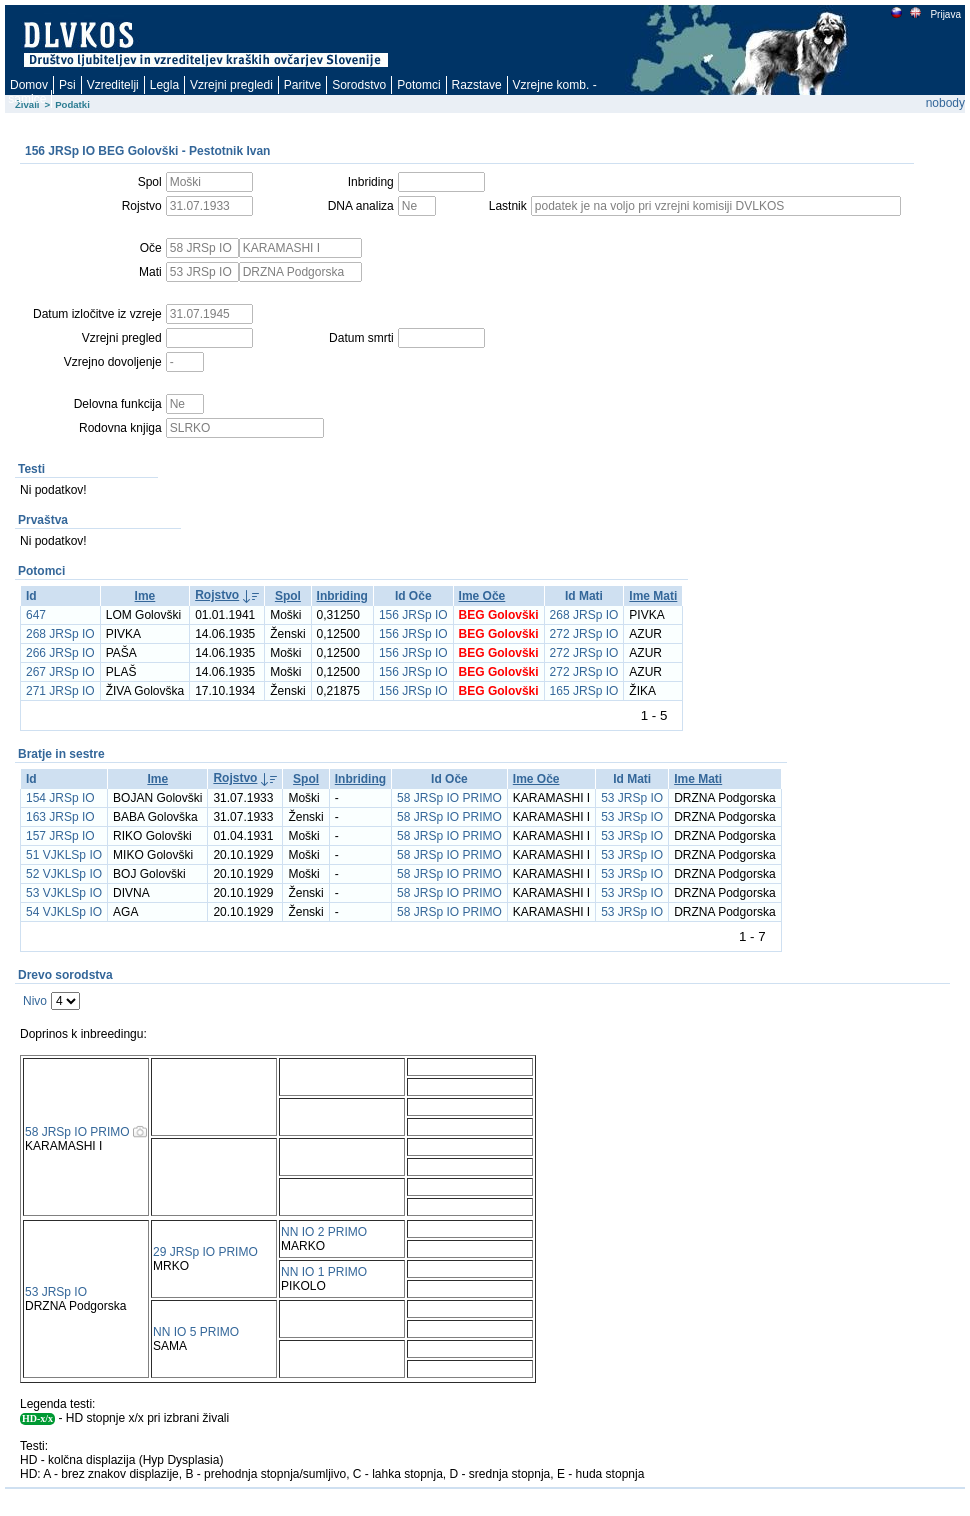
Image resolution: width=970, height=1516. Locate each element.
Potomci (418, 85)
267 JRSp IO (60, 672)
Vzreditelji (113, 85)
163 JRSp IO (60, 817)
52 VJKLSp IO (64, 874)
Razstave (477, 85)
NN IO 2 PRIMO (324, 1232)
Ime (145, 596)
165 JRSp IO (584, 691)
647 (36, 615)
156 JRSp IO (413, 615)
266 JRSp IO (60, 653)
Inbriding (342, 596)
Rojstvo (217, 595)
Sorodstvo (359, 85)
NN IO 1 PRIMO (324, 1272)
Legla (164, 85)
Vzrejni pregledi (231, 85)
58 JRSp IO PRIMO (449, 798)
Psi (67, 85)
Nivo (35, 1001)
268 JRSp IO (584, 615)
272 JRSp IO (584, 634)
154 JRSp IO (60, 798)
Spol (288, 596)
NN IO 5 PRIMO (196, 1332)
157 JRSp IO (60, 836)
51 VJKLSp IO (64, 855)
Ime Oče (482, 596)
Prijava (945, 14)
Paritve (302, 85)
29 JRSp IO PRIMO (205, 1252)
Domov (29, 85)
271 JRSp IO (60, 691)
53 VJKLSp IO (64, 893)
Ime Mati (653, 596)
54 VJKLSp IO (64, 912)
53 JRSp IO (632, 798)
